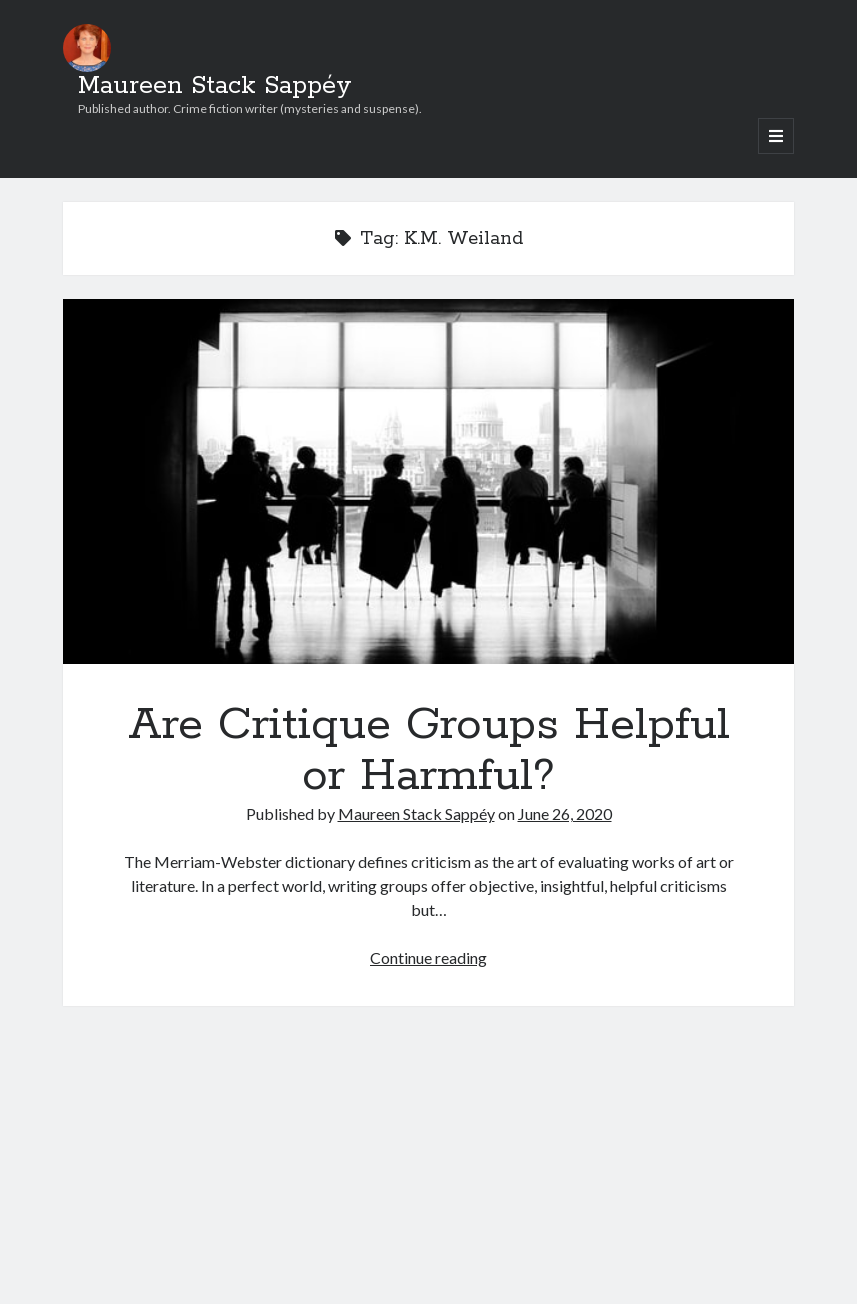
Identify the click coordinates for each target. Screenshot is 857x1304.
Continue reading (428, 957)
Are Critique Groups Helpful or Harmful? (428, 481)
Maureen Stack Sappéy (215, 86)
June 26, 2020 (565, 813)
